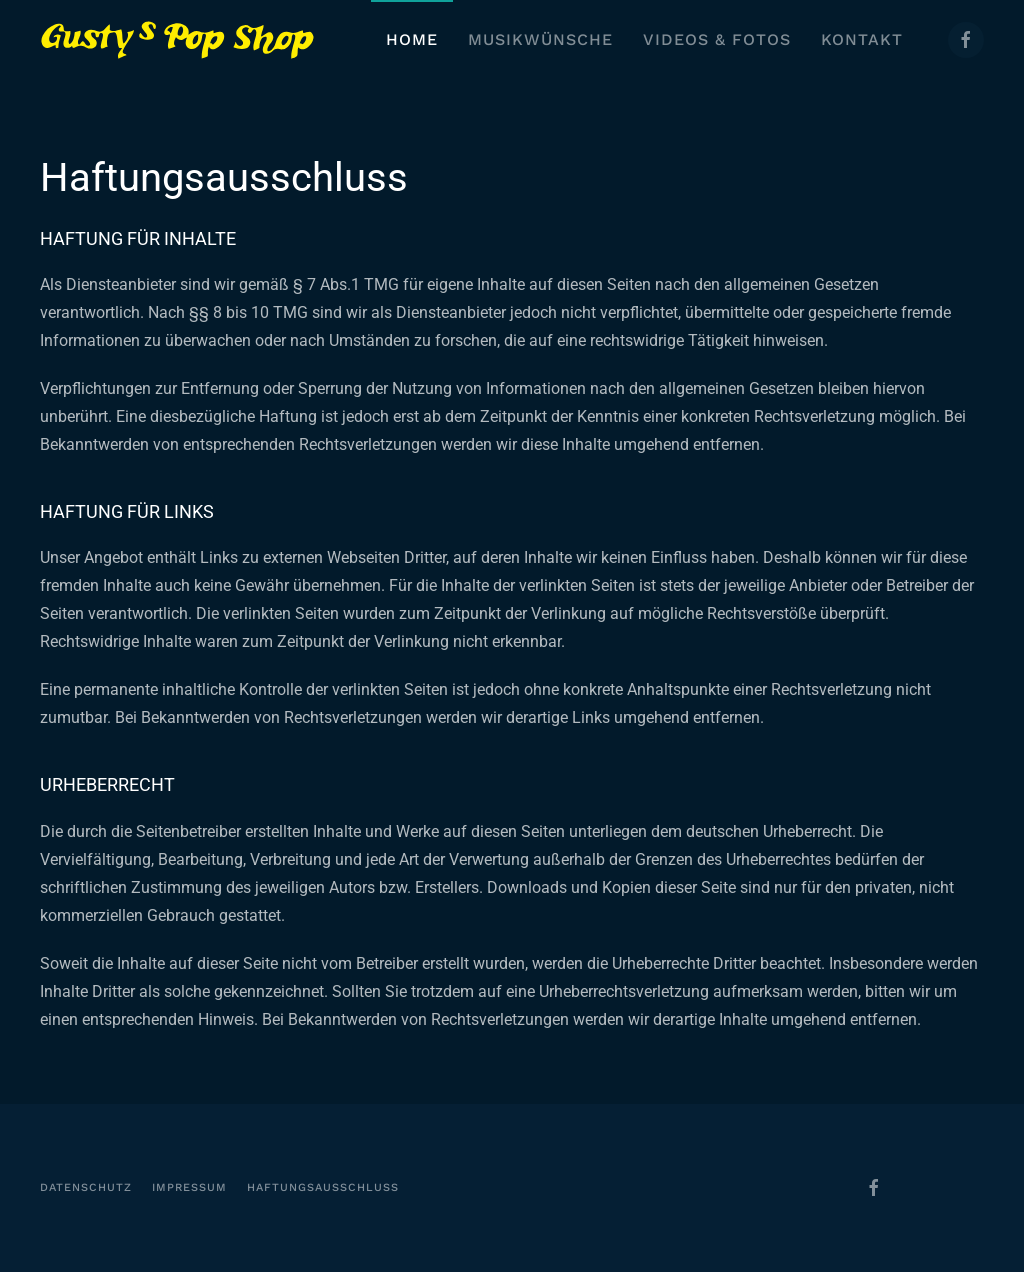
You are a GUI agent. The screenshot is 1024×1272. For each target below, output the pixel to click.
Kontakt (862, 39)
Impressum (189, 1187)
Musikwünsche (540, 39)
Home (412, 39)
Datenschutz (86, 1187)
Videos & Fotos (717, 39)
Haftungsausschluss (323, 1187)
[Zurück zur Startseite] (177, 40)
